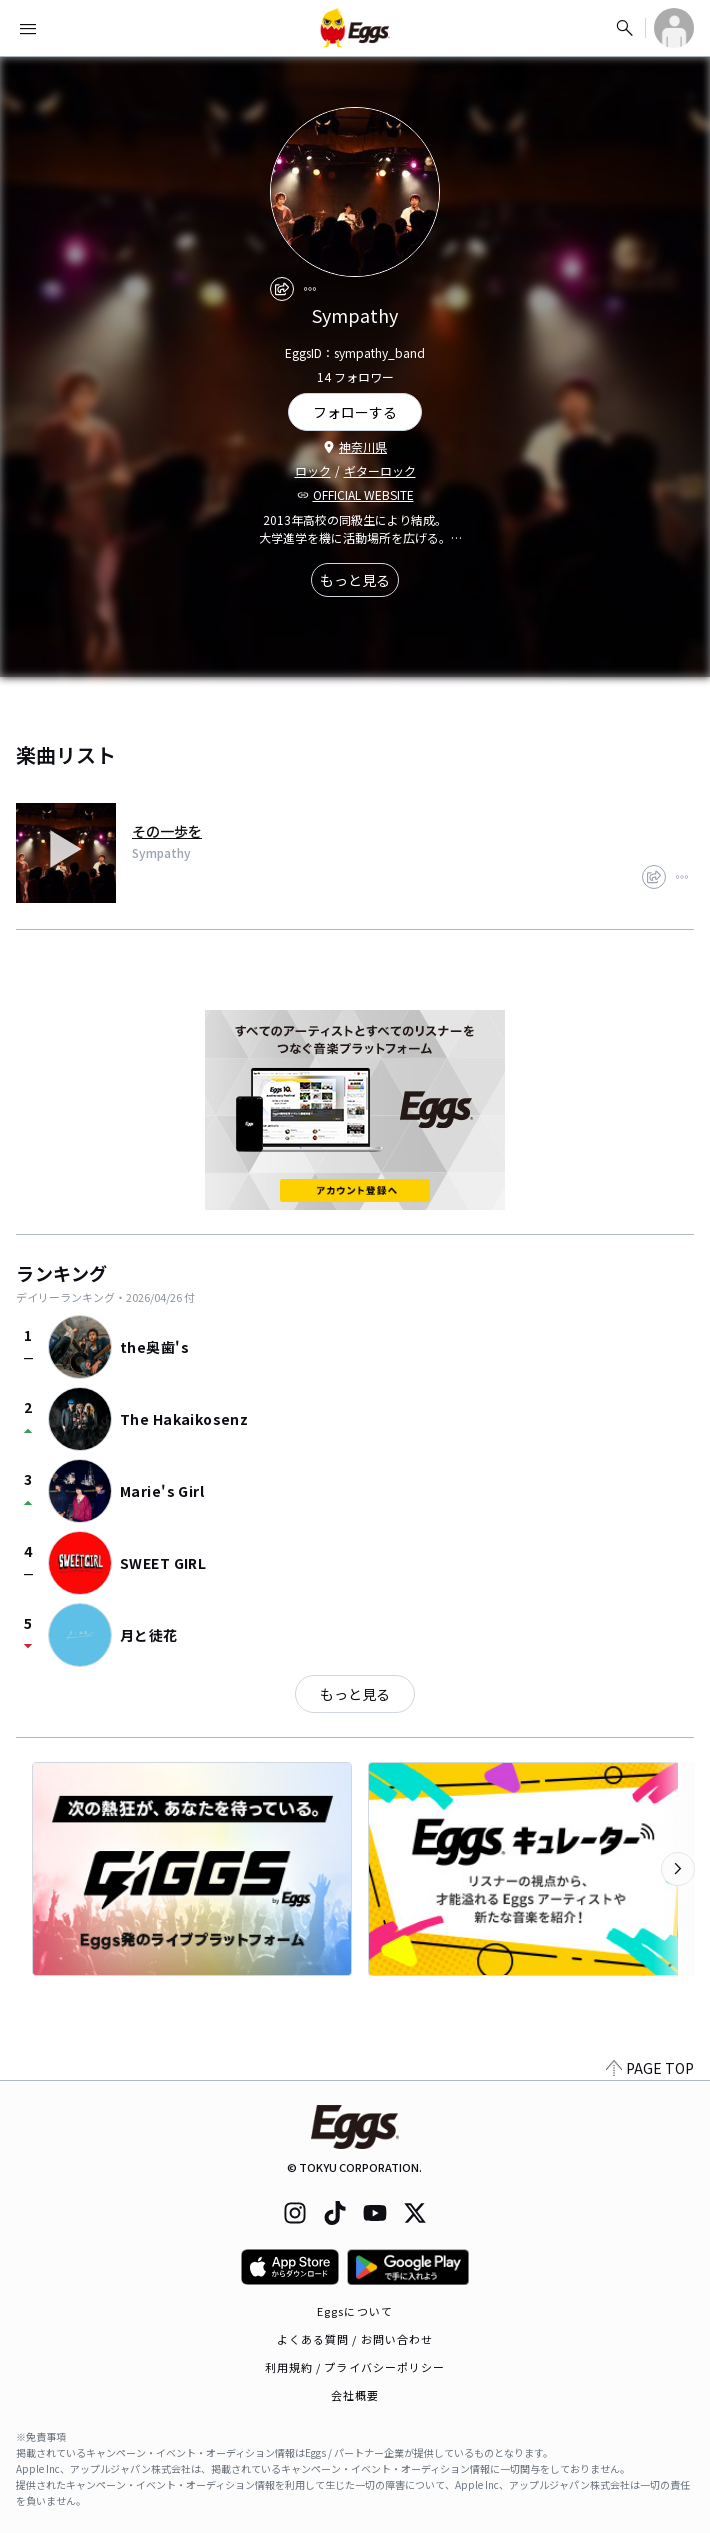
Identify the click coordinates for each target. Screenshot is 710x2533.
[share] (282, 289)
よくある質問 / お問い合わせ (355, 2339)
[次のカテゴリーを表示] (678, 1869)
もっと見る (355, 580)
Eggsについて (355, 2311)
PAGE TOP (650, 2068)
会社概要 (355, 2395)
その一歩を (167, 831)
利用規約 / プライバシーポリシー (355, 2367)
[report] (310, 289)
